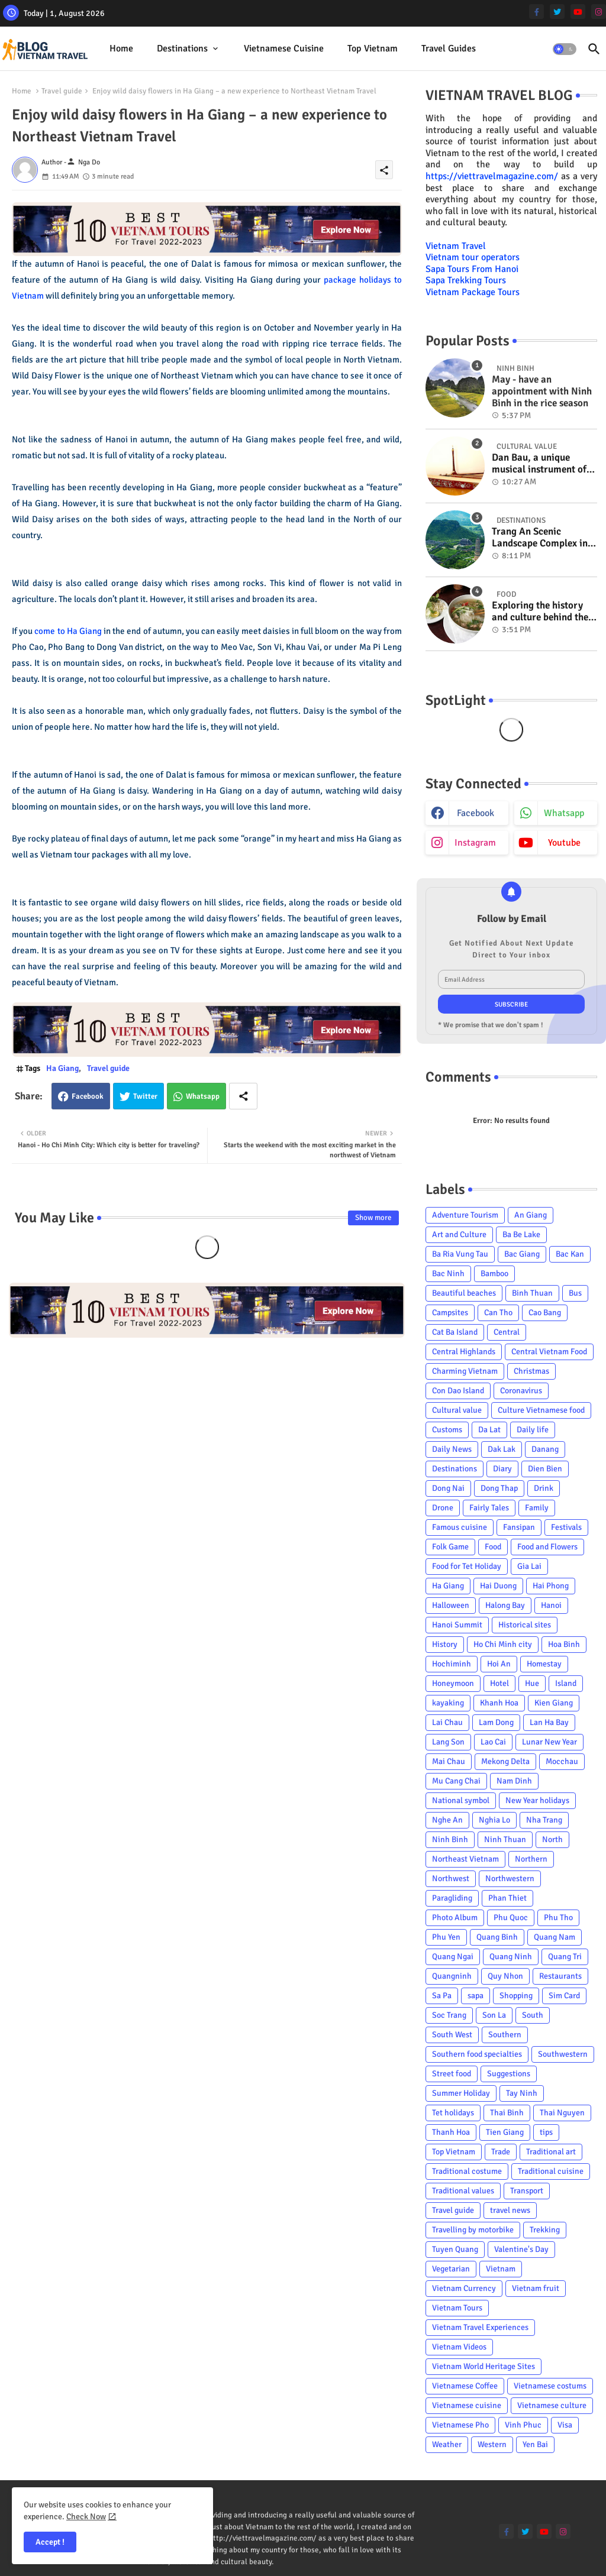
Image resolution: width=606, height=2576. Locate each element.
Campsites (450, 1313)
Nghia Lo (494, 1820)
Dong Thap (499, 1488)
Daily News (452, 1449)
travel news (510, 2210)
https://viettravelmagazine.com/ (492, 176)
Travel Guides (448, 48)
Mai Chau (448, 1761)
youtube (564, 843)
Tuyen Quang (455, 2249)
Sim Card (564, 1996)
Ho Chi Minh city (502, 1644)
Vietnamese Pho (460, 2425)
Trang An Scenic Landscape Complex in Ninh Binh (540, 538)
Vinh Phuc (523, 2425)
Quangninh (452, 1976)
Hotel (499, 1683)
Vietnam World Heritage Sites (483, 2366)
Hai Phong (551, 1586)
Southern (504, 2035)
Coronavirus (521, 1391)
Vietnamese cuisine (284, 48)
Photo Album (455, 1917)
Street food (451, 2074)
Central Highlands (463, 1352)
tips (546, 2132)
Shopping (516, 1996)
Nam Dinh (514, 1781)
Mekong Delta (505, 1761)
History (444, 1644)
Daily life (533, 1430)
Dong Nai (448, 1488)
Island (565, 1683)
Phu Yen (446, 1937)
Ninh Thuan (505, 1839)
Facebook (88, 1096)
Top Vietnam (372, 48)
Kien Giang (553, 1703)
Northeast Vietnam (465, 1859)
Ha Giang (62, 1068)
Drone (442, 1508)
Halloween (450, 1605)
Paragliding (452, 1898)
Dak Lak (501, 1449)
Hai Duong (498, 1586)
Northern (531, 1859)
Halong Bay (505, 1605)
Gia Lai (529, 1566)
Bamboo (494, 1273)
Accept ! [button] (50, 2542)
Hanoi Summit (457, 1625)
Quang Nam (554, 1937)
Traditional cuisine (551, 2171)
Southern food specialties (477, 2054)
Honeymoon (453, 1683)
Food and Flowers (547, 1547)
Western (492, 2444)
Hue (532, 1683)
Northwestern (509, 1878)
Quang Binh (497, 1937)
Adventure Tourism (465, 1215)
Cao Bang (544, 1313)
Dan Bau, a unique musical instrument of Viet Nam (539, 464)
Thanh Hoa (451, 2132)
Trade (500, 2152)
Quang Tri (565, 1957)
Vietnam (500, 2269)
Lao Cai (493, 1742)
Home (121, 48)
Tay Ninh (521, 2093)
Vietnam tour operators (473, 257)
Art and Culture (459, 1234)
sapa (475, 1996)
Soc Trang (449, 2015)
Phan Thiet (507, 1898)
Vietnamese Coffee (465, 2386)
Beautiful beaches (464, 1293)
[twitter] (557, 11)
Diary (502, 1469)
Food (493, 1547)
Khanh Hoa (499, 1703)
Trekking (545, 2230)
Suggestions (508, 2074)
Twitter (145, 1096)
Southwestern (563, 2054)
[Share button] (243, 1096)
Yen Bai (535, 2444)
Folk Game (450, 1547)
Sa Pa (442, 1996)
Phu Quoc (511, 1917)
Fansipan (519, 1527)
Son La (494, 2015)
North (552, 1839)
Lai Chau (447, 1722)
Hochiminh (451, 1664)
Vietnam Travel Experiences (480, 2327)
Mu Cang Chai (456, 1781)
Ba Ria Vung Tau (460, 1254)
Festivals (566, 1527)
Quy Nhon (505, 1976)
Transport (526, 2191)
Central (507, 1332)
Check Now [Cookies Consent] (86, 2517)
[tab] (121, 49)
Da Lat (489, 1430)
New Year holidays (537, 1800)
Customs (447, 1430)
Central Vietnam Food (549, 1352)
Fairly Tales (489, 1508)
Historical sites (524, 1625)
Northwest (450, 1878)
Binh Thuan (532, 1293)
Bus (575, 1293)
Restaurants (560, 1976)
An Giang (530, 1215)
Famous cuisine (459, 1527)
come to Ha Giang (68, 631)
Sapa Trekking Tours (466, 280)
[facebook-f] (536, 11)
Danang (545, 1449)
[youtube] (577, 11)
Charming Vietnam (465, 1371)
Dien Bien (545, 1469)
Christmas (531, 1371)
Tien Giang (505, 2132)
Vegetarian (451, 2269)
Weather (447, 2444)
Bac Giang (522, 1254)
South (532, 2015)
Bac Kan (570, 1254)
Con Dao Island (458, 1391)
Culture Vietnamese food (541, 1410)
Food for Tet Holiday (466, 1566)
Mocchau (562, 1761)
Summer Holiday (461, 2093)
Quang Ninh (510, 1957)
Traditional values (463, 2191)
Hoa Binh (564, 1644)
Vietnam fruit (535, 2288)
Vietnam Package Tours (473, 292)
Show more (373, 1217)
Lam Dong (496, 1722)
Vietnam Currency (464, 2288)
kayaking (448, 1703)
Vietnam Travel (456, 246)
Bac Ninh (448, 1273)
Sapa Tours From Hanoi (472, 269)
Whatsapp (203, 1096)
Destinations (182, 48)
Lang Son (448, 1742)
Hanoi (551, 1605)
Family (537, 1508)
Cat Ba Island (455, 1332)
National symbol (460, 1800)
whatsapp (564, 813)
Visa (564, 2425)
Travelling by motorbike (473, 2230)
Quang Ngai (452, 1957)
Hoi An (499, 1664)
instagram (475, 843)
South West (452, 2035)
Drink (543, 1488)
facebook (475, 813)
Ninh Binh (450, 1839)
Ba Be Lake (521, 1234)
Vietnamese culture (551, 2405)
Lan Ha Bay (549, 1722)
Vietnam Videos (459, 2347)
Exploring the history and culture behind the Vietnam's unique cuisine (540, 612)
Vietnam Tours (457, 2308)
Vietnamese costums (550, 2386)
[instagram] (598, 11)
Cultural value (457, 1410)
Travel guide (61, 91)
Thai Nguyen (562, 2113)
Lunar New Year (549, 1742)
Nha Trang (544, 1820)
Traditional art (551, 2152)
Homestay (544, 1664)
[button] (564, 49)
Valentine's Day (521, 2249)
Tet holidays (453, 2113)
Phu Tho (558, 1917)
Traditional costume (467, 2171)
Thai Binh (507, 2113)
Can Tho (498, 1313)
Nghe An (447, 1820)
